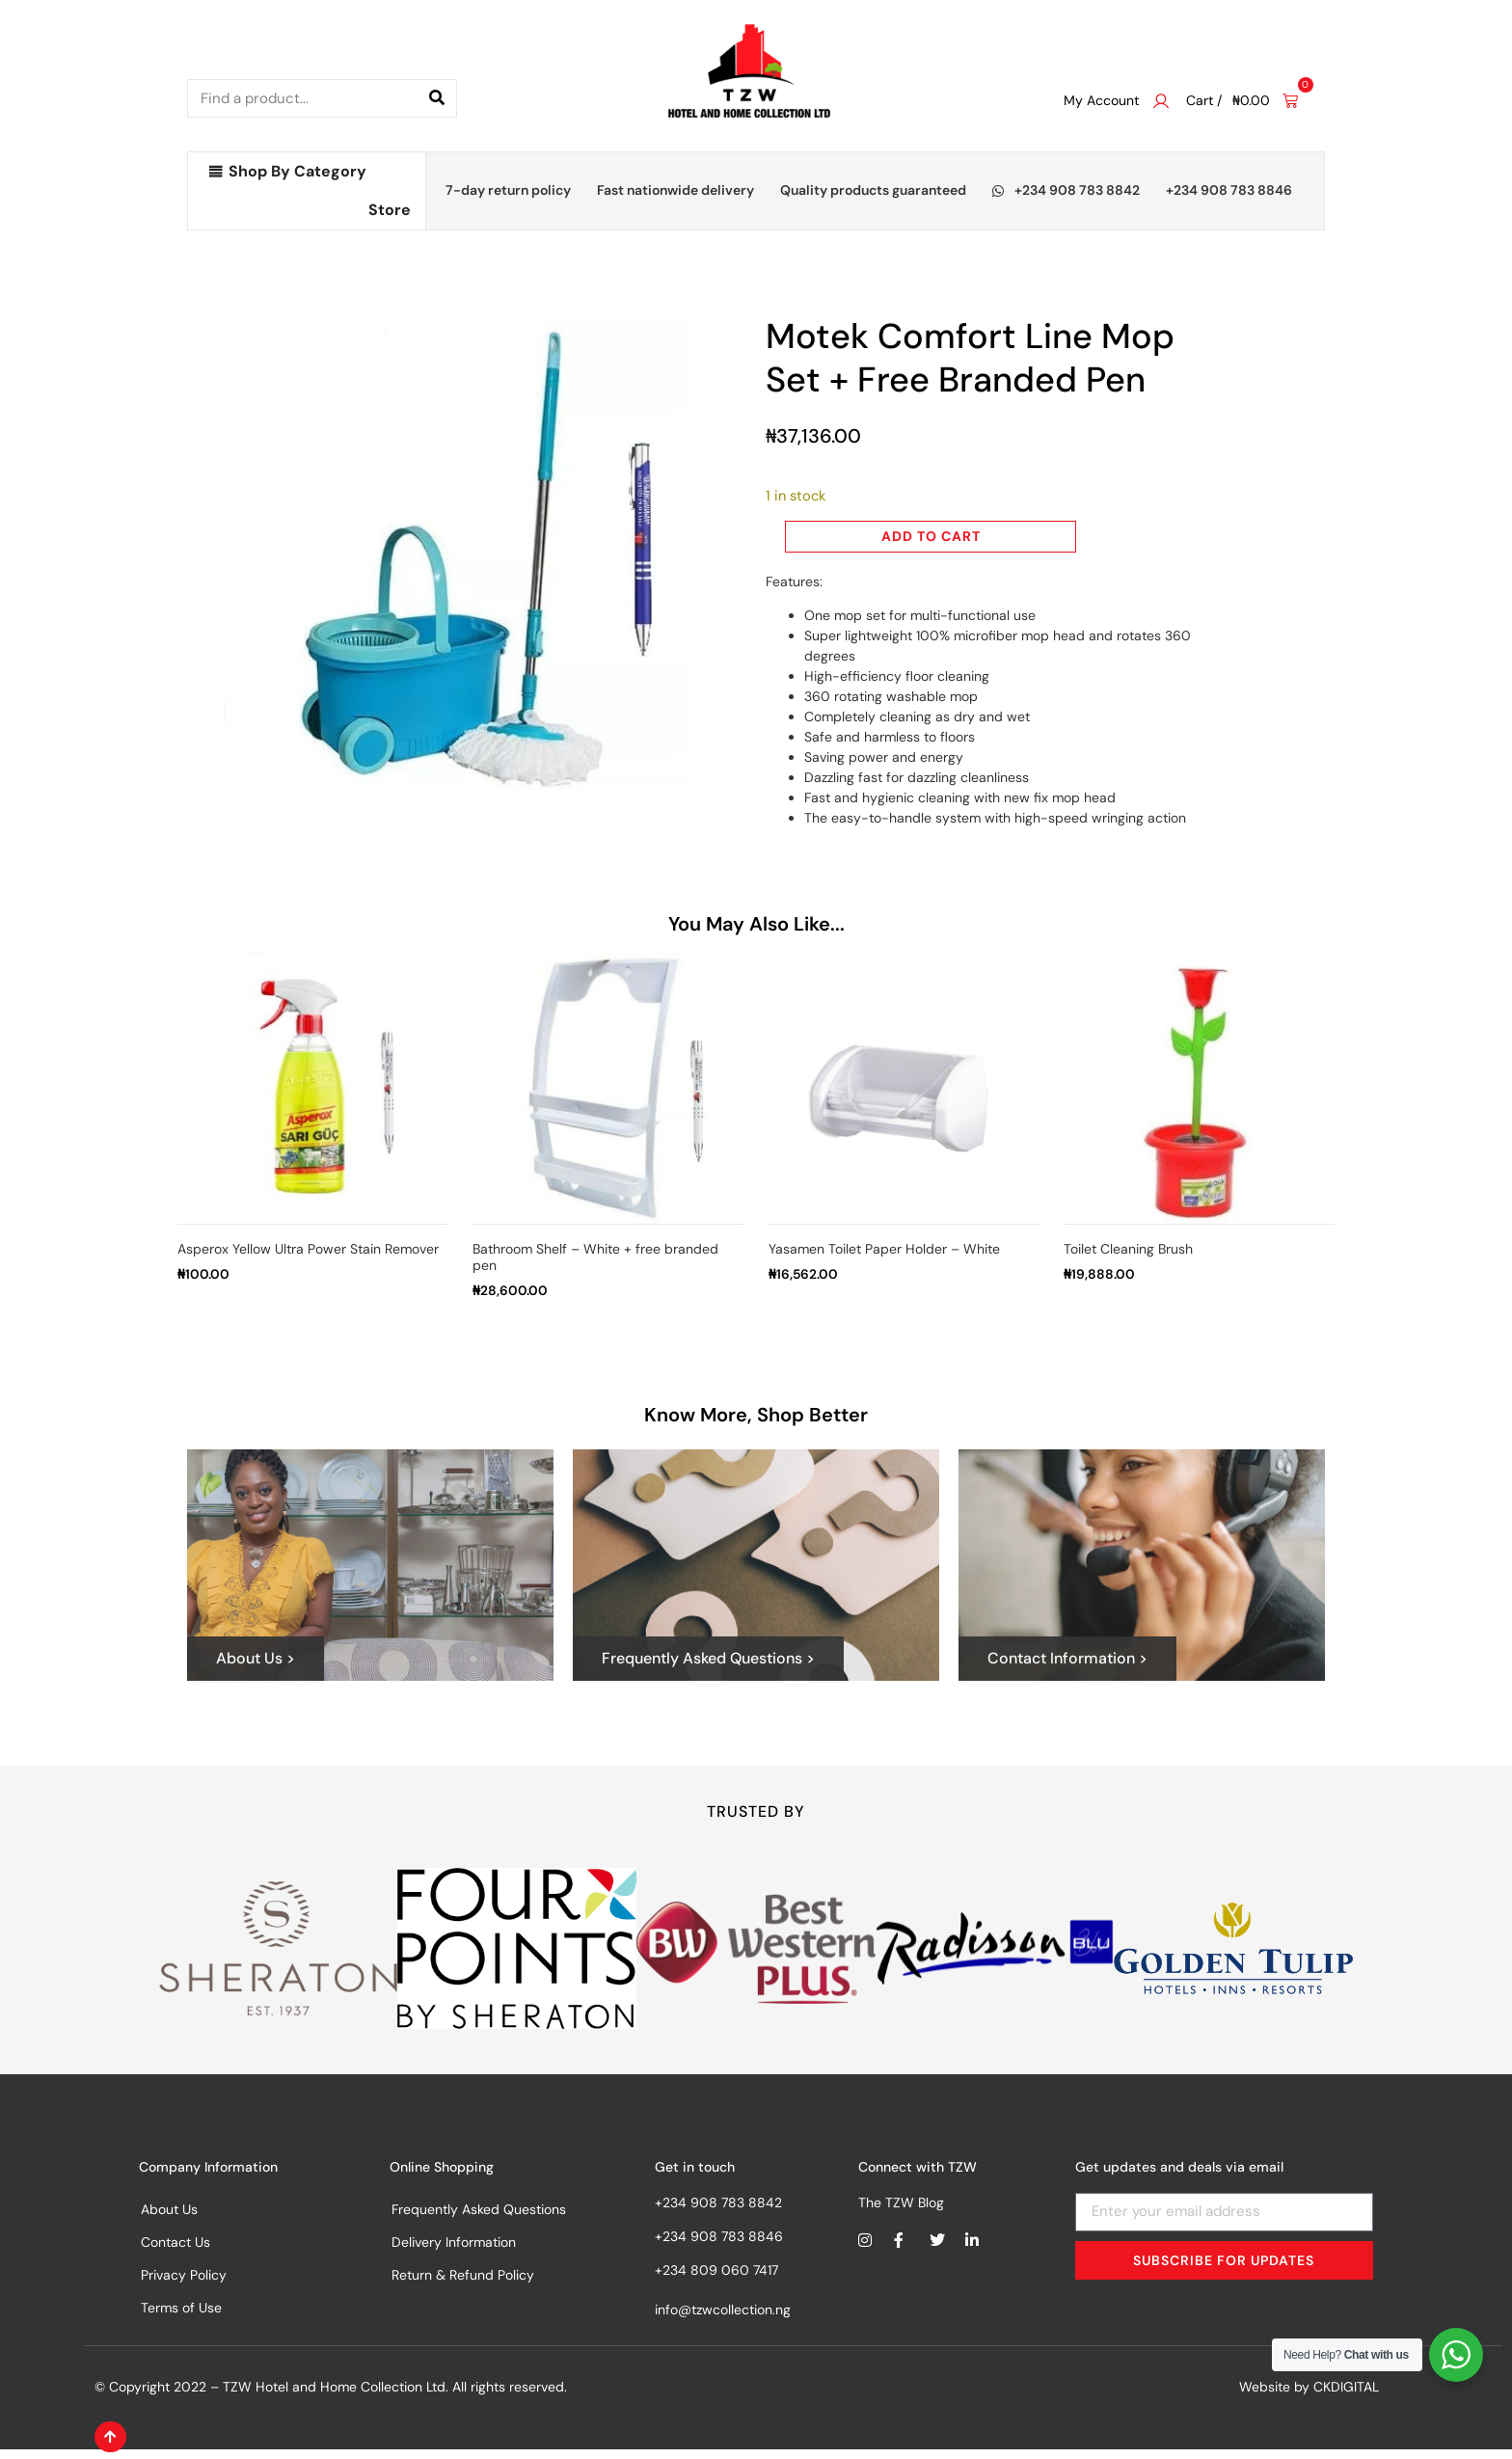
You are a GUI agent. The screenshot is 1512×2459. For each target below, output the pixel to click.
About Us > (255, 1668)
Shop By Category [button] (297, 171)
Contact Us (175, 2251)
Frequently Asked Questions (479, 2219)
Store (389, 210)
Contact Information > (1067, 1668)
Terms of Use (181, 2317)
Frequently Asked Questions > (708, 1668)
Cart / (1204, 100)
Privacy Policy (184, 2284)
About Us (169, 2219)
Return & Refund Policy (463, 2284)
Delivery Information (454, 2251)
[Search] (437, 98)
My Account (1101, 100)
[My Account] (1161, 101)
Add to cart (931, 536)
